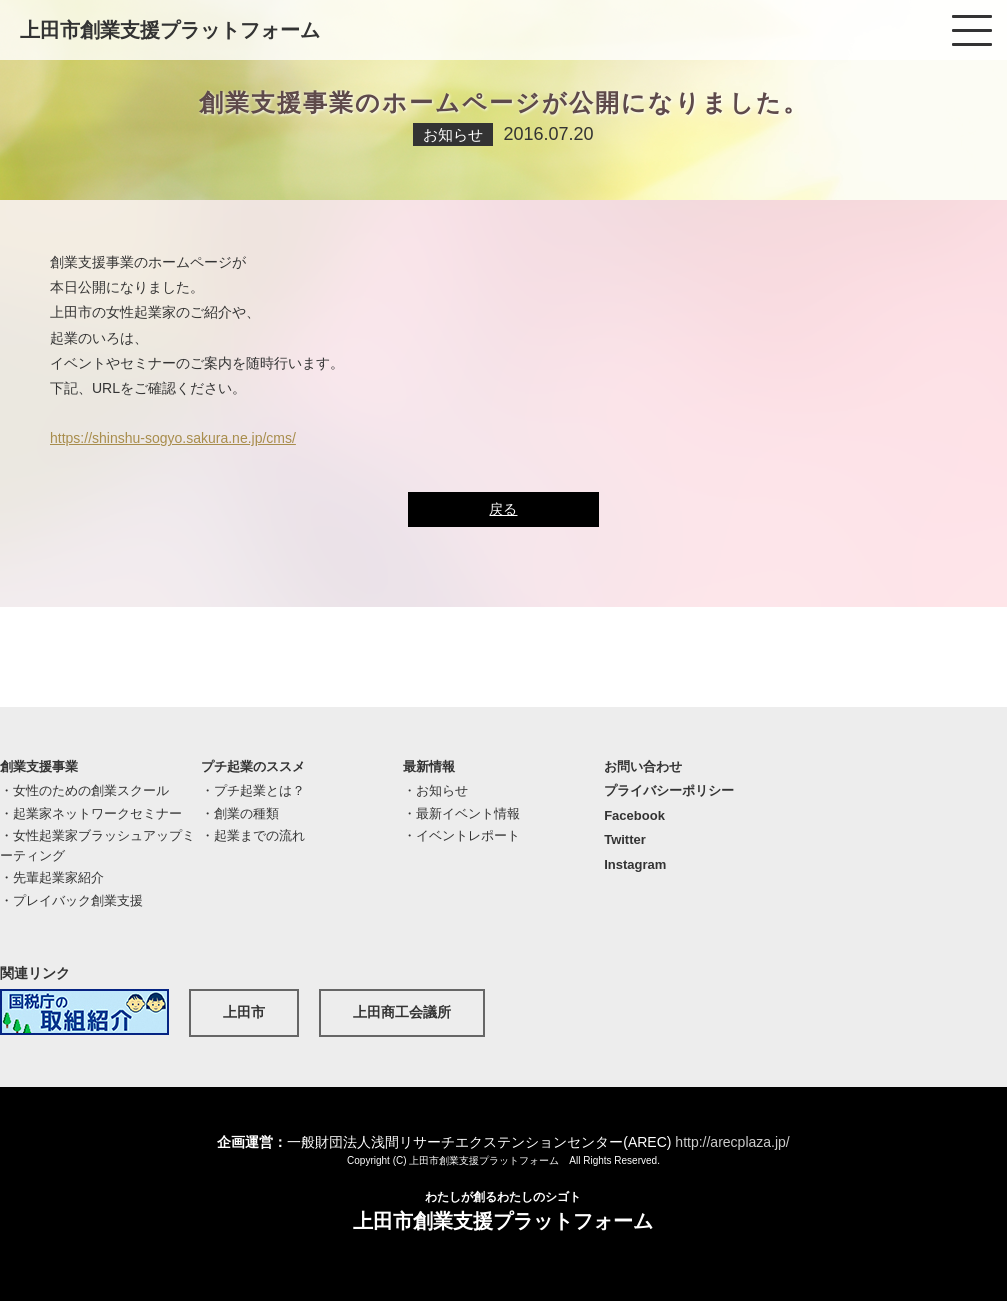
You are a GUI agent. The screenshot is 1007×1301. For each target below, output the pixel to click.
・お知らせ (435, 790)
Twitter (625, 839)
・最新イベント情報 (461, 813)
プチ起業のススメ (253, 766)
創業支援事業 (39, 766)
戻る (503, 509)
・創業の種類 (240, 813)
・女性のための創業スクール (84, 790)
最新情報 (429, 766)
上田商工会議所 (402, 1012)
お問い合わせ (643, 766)
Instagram (635, 864)
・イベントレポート (461, 835)
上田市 (244, 1012)
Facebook (634, 815)
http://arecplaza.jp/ (732, 1142)
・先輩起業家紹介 (52, 877)
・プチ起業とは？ (253, 790)
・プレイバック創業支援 (71, 900)
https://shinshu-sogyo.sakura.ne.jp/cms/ (173, 438)
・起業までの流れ (253, 835)
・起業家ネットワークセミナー (91, 813)
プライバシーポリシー (669, 790)
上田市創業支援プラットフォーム (170, 30)
